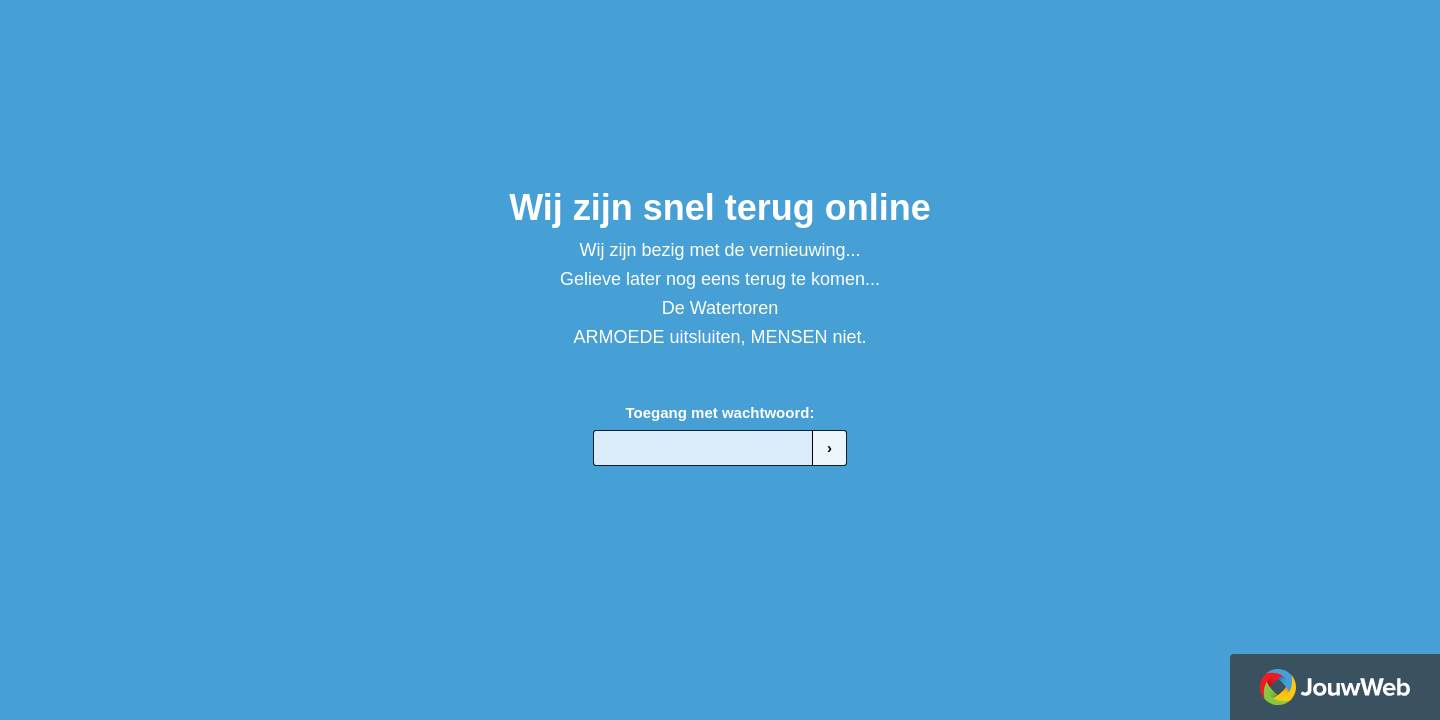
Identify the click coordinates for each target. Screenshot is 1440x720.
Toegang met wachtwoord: (720, 412)
